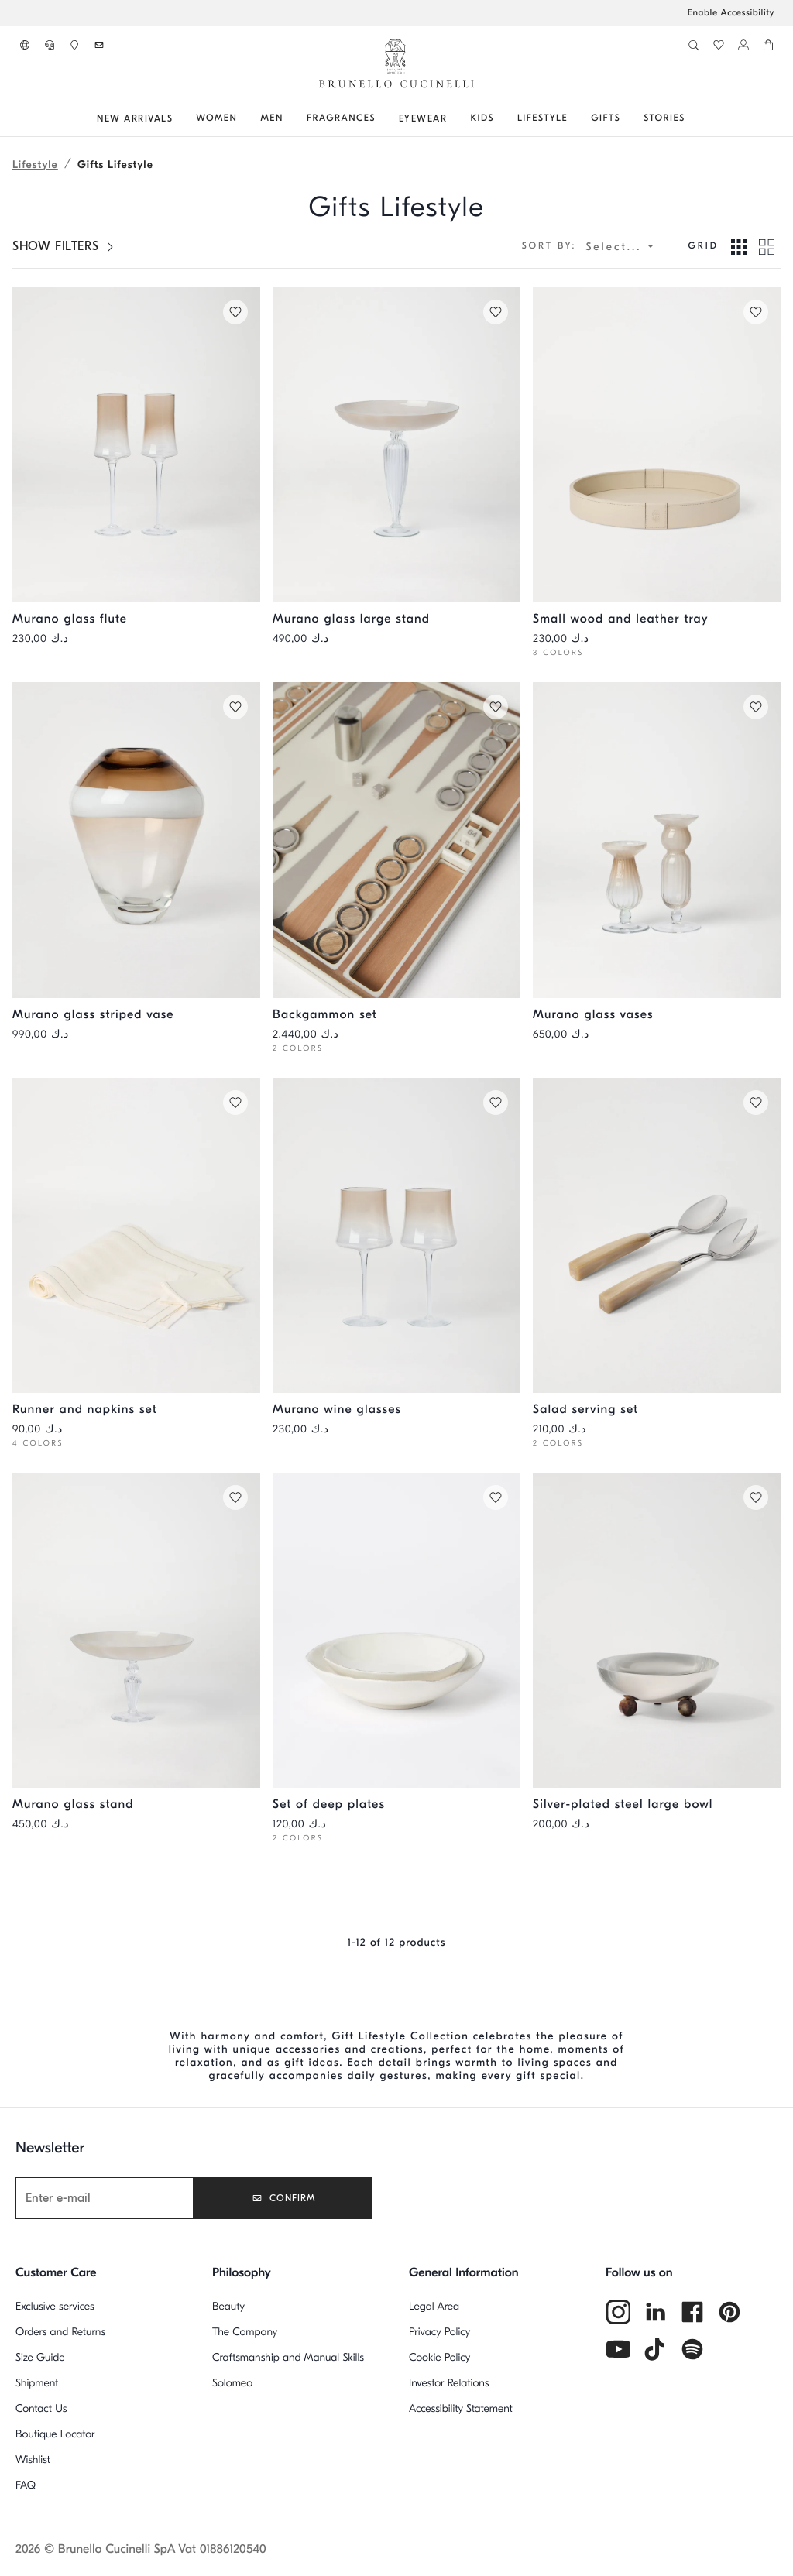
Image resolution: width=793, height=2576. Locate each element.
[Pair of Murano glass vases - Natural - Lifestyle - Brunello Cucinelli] (657, 839)
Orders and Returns (60, 2331)
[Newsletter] (125, 2198)
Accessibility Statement (461, 2408)
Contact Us (41, 2408)
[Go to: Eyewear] (423, 118)
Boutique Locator (55, 2434)
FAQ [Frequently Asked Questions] (25, 2485)
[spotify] (692, 2349)
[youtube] (618, 2349)
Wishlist (32, 2459)
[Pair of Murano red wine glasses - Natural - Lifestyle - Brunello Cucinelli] (396, 1235)
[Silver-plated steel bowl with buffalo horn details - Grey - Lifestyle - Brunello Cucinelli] (657, 1630)
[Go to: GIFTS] (605, 118)
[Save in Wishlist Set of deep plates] (494, 1499)
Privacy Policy (439, 2331)
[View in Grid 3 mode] (739, 246)
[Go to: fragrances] (341, 118)
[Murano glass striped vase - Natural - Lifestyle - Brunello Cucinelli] (136, 839)
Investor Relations (449, 2382)
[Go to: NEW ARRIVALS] (135, 118)
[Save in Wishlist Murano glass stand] (234, 1499)
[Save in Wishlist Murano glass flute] (234, 314)
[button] (25, 45)
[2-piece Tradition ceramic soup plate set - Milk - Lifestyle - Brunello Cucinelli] (396, 1630)
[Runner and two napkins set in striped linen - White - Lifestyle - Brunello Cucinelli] (136, 1235)
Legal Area (434, 2306)
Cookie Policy (439, 2357)
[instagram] (618, 2312)
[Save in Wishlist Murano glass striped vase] (234, 708)
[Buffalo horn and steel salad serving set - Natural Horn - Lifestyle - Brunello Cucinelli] (657, 1235)
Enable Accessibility (731, 13)
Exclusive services (54, 2306)
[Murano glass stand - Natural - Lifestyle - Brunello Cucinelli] (136, 1630)
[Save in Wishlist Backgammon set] (494, 708)
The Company (244, 2331)
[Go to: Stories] (664, 118)
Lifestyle (35, 164)
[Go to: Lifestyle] (542, 118)
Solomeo (232, 2382)
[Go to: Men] (271, 118)
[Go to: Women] (216, 118)
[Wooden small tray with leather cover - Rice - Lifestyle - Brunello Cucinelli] (657, 444)
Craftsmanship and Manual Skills (288, 2357)
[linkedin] (655, 2312)
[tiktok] (655, 2349)
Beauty (228, 2306)
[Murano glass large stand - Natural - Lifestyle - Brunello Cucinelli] (396, 444)
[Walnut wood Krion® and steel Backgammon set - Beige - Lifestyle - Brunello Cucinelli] (396, 839)
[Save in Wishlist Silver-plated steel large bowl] (754, 1499)
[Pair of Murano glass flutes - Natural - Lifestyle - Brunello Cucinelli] (136, 444)
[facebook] (692, 2312)
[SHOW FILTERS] (63, 246)
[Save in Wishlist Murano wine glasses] (494, 1104)
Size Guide (40, 2357)
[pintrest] (729, 2312)
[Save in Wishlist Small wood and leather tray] (754, 314)
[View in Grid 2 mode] (767, 246)
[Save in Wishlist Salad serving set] (754, 1104)
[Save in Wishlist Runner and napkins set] (234, 1104)
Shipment (36, 2382)
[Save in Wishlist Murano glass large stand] (494, 314)
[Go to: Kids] (481, 118)
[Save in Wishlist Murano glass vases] (754, 708)
